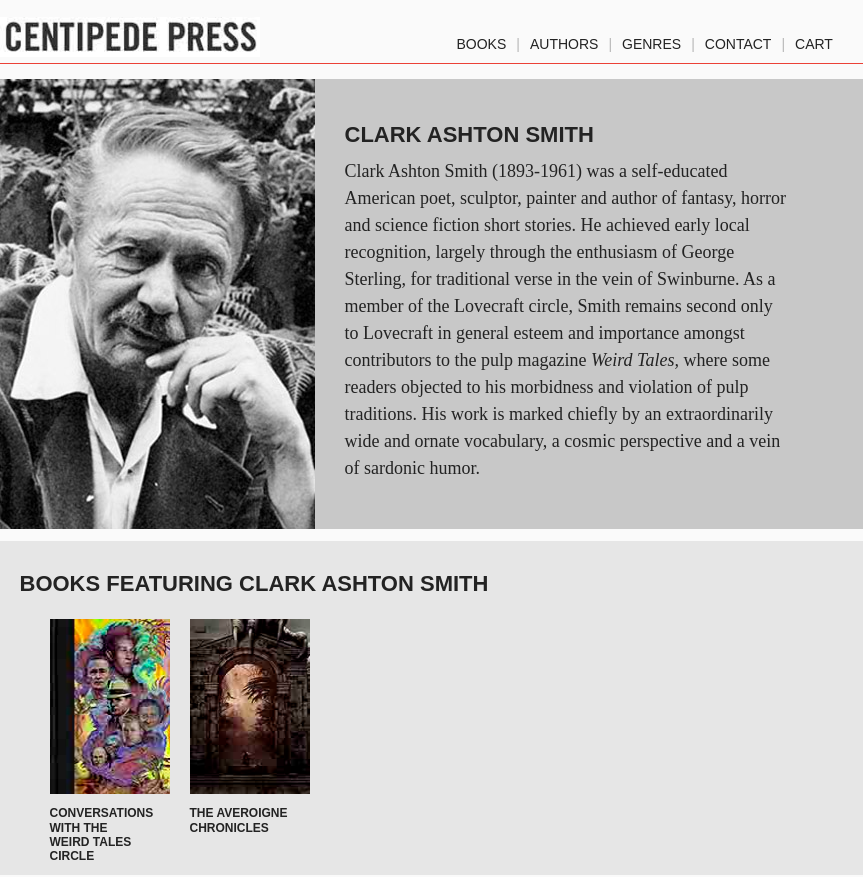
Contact (738, 40)
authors (564, 40)
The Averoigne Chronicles (239, 820)
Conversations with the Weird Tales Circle (102, 834)
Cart (814, 40)
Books (482, 40)
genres (651, 40)
